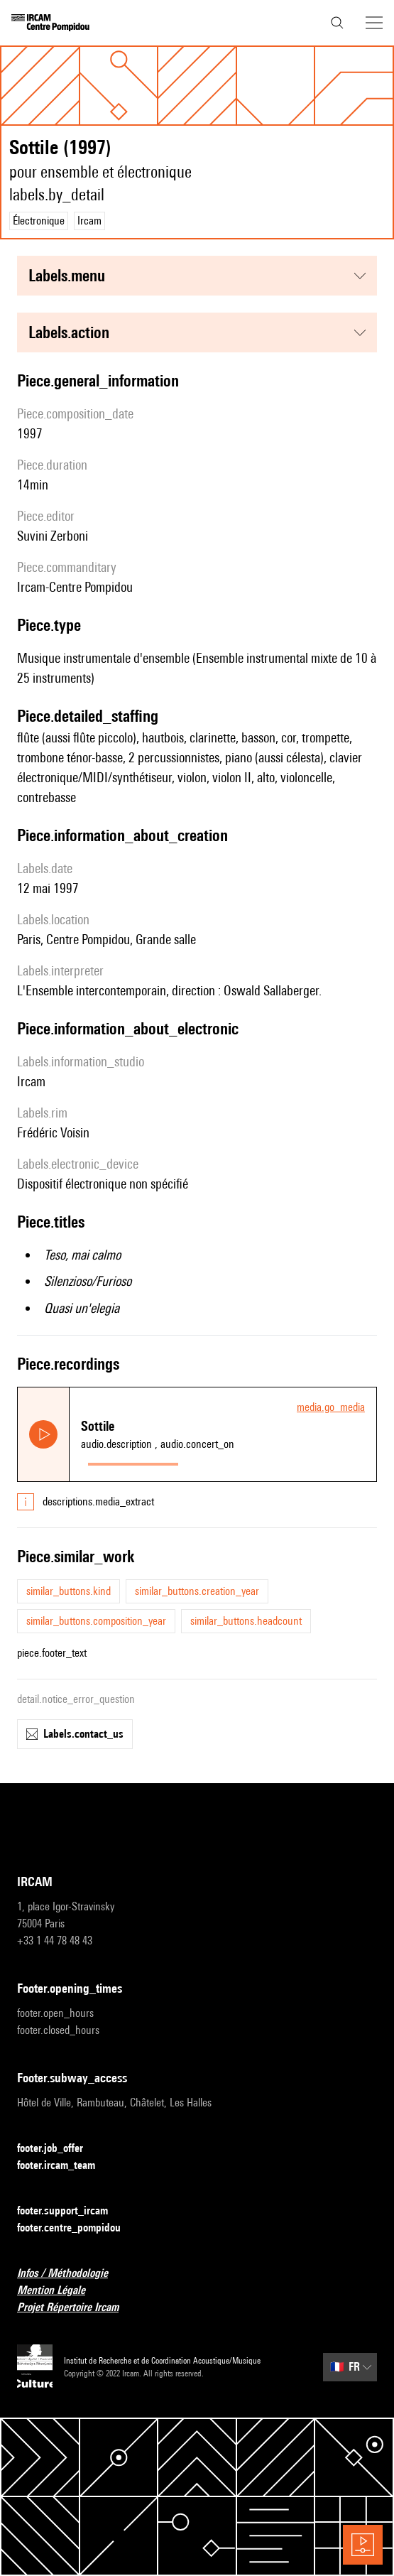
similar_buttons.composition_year (96, 1621)
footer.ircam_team (64, 2165)
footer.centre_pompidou (77, 2228)
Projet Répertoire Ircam (76, 2307)
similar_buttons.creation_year (197, 1591)
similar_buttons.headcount (246, 1621)
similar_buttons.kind (68, 1591)
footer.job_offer (58, 2148)
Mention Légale (59, 2290)
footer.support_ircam (71, 2211)
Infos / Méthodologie (71, 2273)
